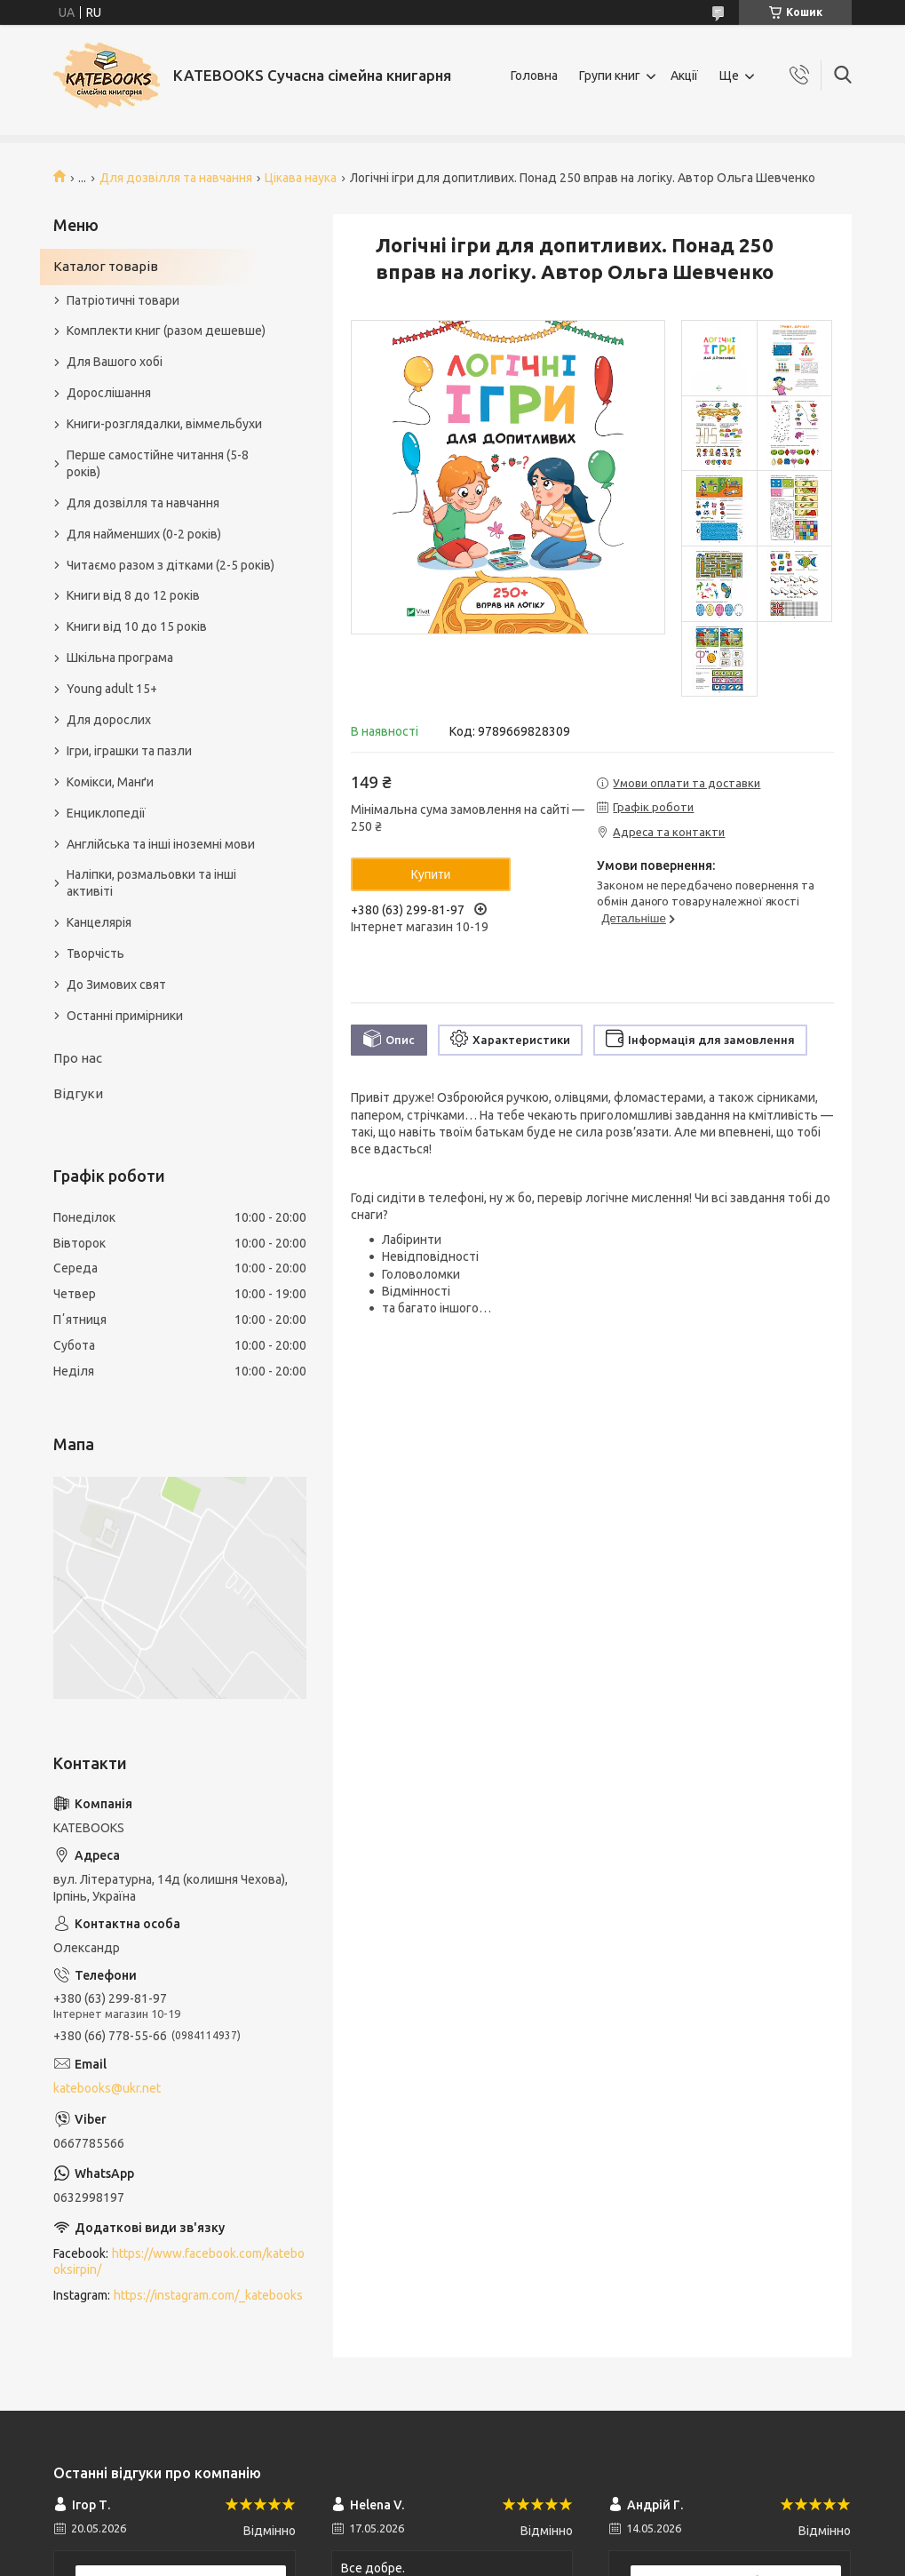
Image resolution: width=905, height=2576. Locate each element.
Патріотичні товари (123, 300)
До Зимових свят (116, 984)
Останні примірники (125, 1016)
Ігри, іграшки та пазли (129, 751)
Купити (431, 874)
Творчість (95, 953)
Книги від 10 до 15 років (137, 626)
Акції (684, 75)
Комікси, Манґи (110, 782)
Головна (534, 75)
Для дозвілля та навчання (175, 178)
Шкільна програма (120, 657)
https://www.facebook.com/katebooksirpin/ (179, 2261)
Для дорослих (109, 720)
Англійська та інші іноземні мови (161, 844)
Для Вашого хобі (115, 362)
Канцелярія (99, 922)
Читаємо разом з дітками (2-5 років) (170, 565)
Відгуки (78, 1093)
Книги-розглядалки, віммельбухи (164, 424)
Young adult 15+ (112, 689)
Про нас (77, 1057)
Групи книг (609, 75)
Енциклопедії (106, 813)
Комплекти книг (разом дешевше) (166, 330)
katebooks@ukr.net (107, 2088)
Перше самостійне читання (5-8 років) (158, 463)
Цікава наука (301, 178)
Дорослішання (109, 393)
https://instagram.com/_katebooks (208, 2295)
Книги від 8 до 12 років (133, 595)
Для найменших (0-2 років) (144, 534)
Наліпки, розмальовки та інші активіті (151, 882)
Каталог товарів (105, 266)
